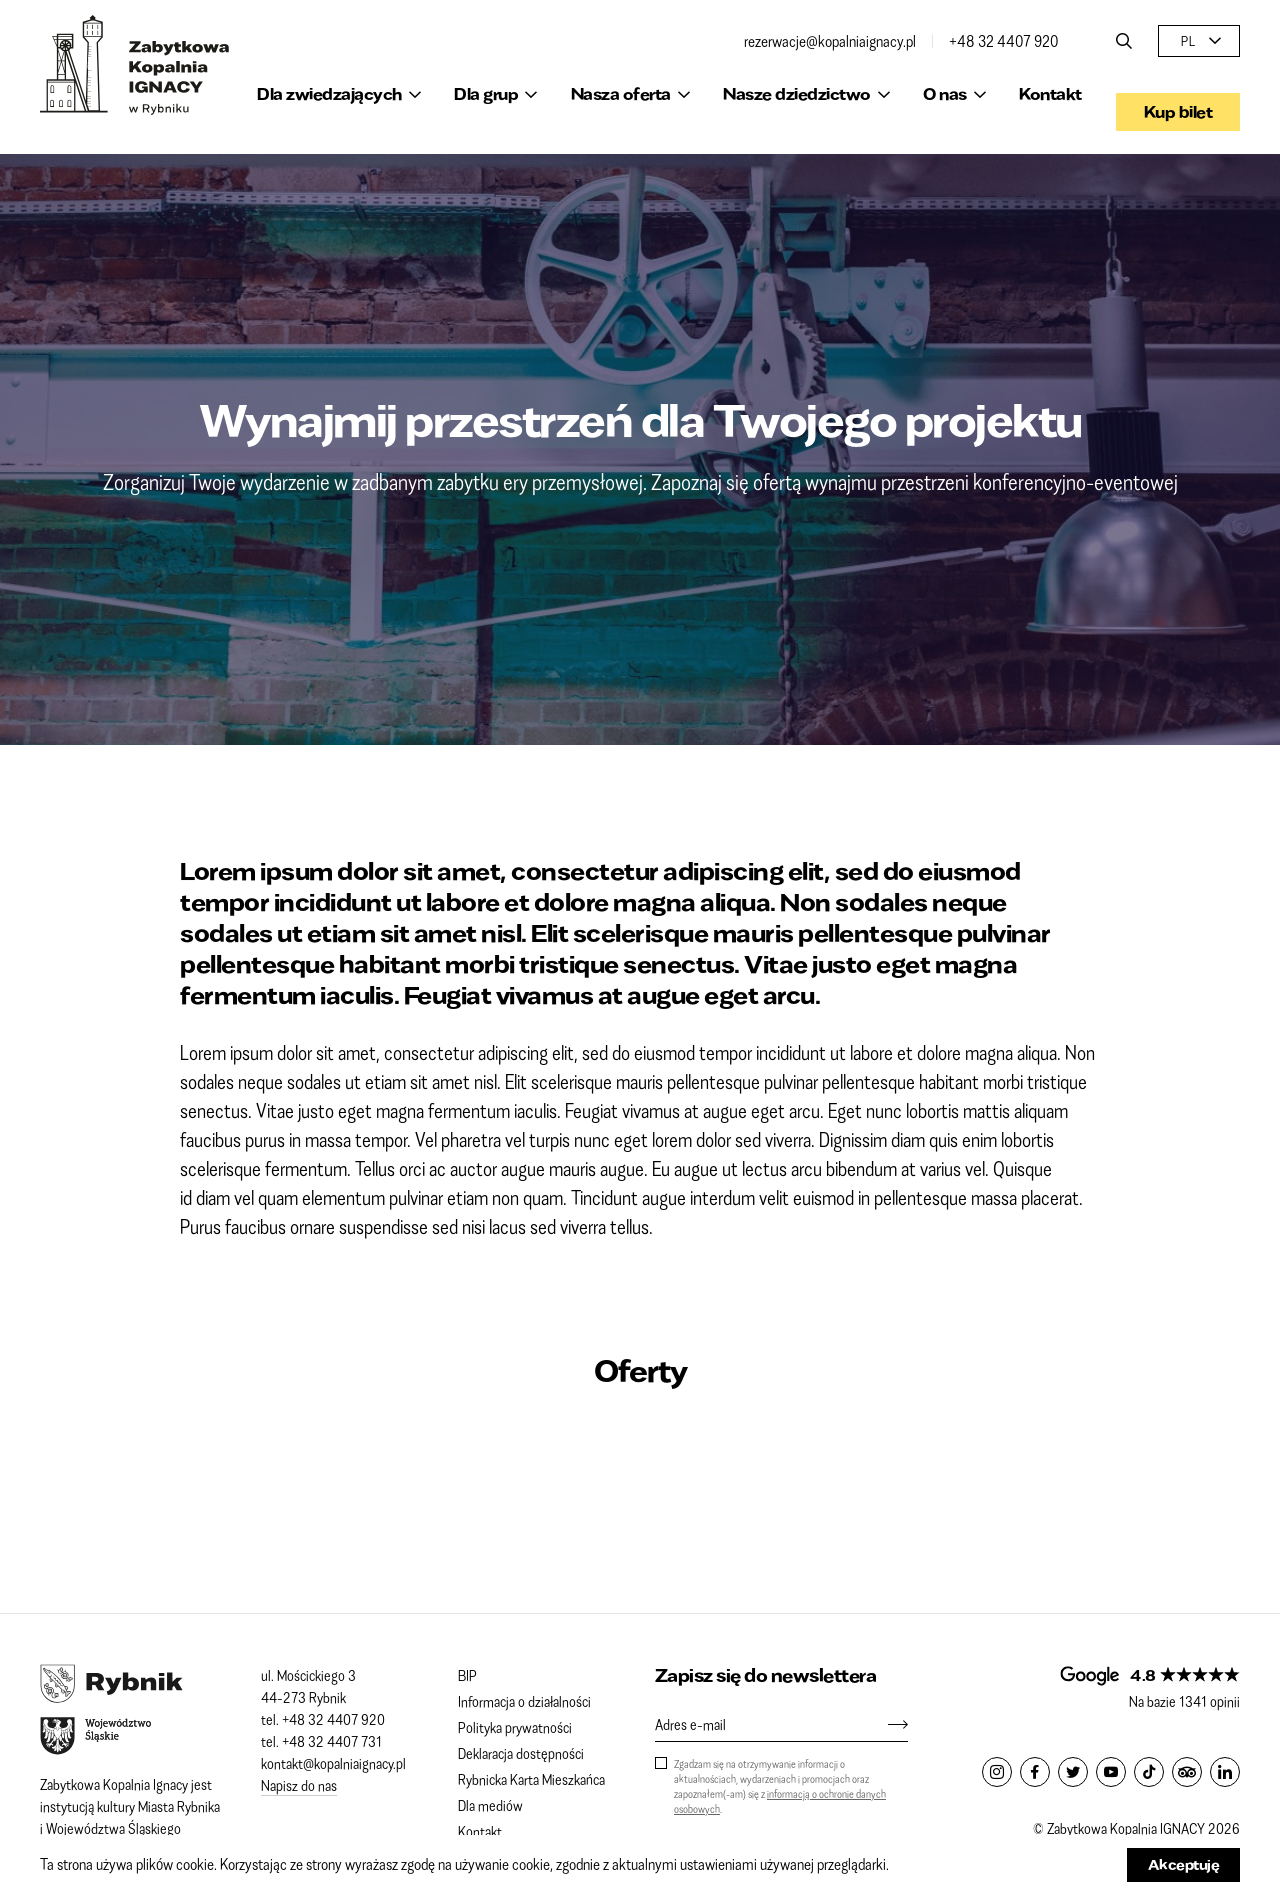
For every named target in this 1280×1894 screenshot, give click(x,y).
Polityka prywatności (515, 1727)
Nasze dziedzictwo (797, 93)
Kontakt (1050, 93)
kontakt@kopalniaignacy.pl (333, 1763)
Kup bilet (1178, 93)
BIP (467, 1675)
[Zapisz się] (888, 1724)
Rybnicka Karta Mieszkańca (531, 1779)
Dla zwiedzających (329, 93)
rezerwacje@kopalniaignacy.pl (830, 41)
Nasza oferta (621, 93)
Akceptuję (1184, 1864)
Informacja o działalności (524, 1701)
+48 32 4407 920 (1003, 41)
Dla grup (486, 93)
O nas (945, 93)
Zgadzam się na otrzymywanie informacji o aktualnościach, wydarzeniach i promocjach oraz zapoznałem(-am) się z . (780, 1786)
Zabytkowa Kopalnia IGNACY (135, 65)
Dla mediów (490, 1805)
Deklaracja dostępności (521, 1753)
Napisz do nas (299, 1785)
